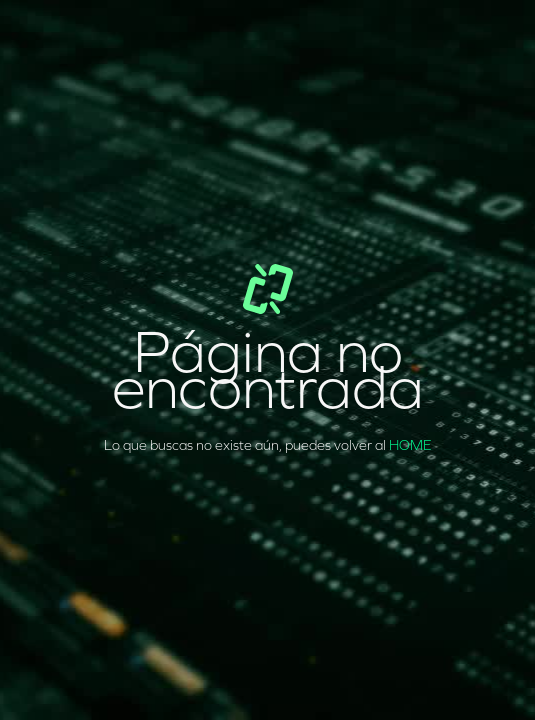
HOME (410, 445)
